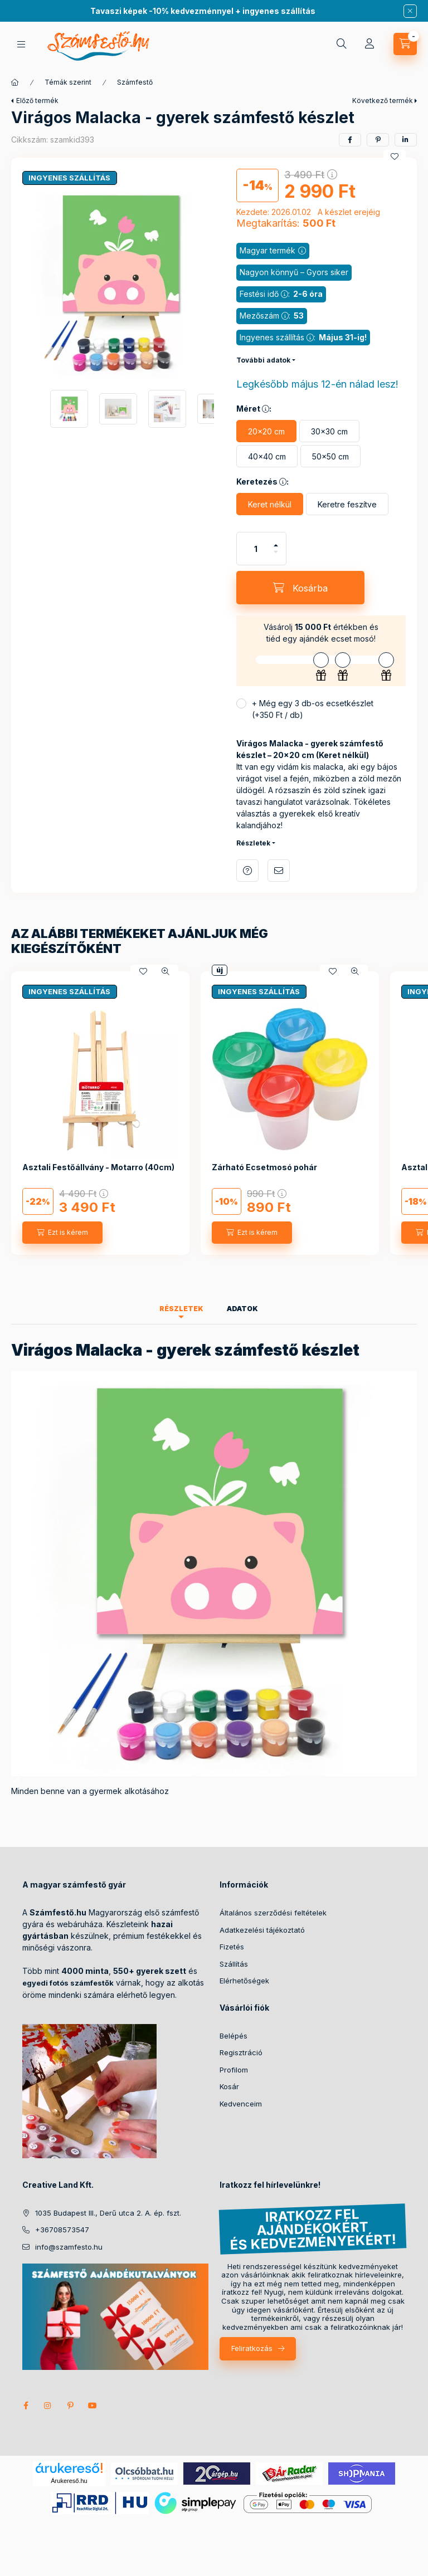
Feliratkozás (252, 2348)
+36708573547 (62, 2229)
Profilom (234, 2069)
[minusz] (275, 552)
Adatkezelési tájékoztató (262, 1929)
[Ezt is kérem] (62, 1232)
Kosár (229, 2086)
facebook (25, 2405)
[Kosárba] (300, 587)
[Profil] (369, 44)
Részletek (253, 843)
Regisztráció (241, 2052)
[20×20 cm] (266, 431)
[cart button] (405, 44)
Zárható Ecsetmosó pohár (264, 1167)
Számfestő (135, 82)
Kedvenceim (241, 2103)
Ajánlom (279, 870)
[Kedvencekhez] (394, 156)
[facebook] (350, 139)
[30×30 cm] (329, 431)
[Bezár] (410, 11)
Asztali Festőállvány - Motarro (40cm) (98, 1167)
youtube (92, 2405)
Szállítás (234, 1963)
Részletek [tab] (181, 1308)
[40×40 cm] (267, 456)
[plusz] (275, 545)
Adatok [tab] (242, 1308)
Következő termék (382, 100)
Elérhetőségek (244, 1980)
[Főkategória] (15, 82)
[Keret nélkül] (269, 504)
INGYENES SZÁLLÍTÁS (69, 177)
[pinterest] (378, 139)
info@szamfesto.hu (69, 2246)
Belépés (233, 2035)
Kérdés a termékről (247, 870)
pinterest (70, 2405)
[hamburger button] (21, 44)
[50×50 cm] (330, 456)
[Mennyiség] (256, 548)
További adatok (263, 360)
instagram (48, 2405)
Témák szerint (68, 82)
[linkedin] (406, 139)
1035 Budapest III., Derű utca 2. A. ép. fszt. (108, 2212)
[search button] (341, 44)
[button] (118, 283)
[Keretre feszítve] (347, 504)
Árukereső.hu (69, 2480)
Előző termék (37, 100)
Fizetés (232, 1946)
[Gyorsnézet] (165, 971)
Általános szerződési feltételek (273, 1912)
